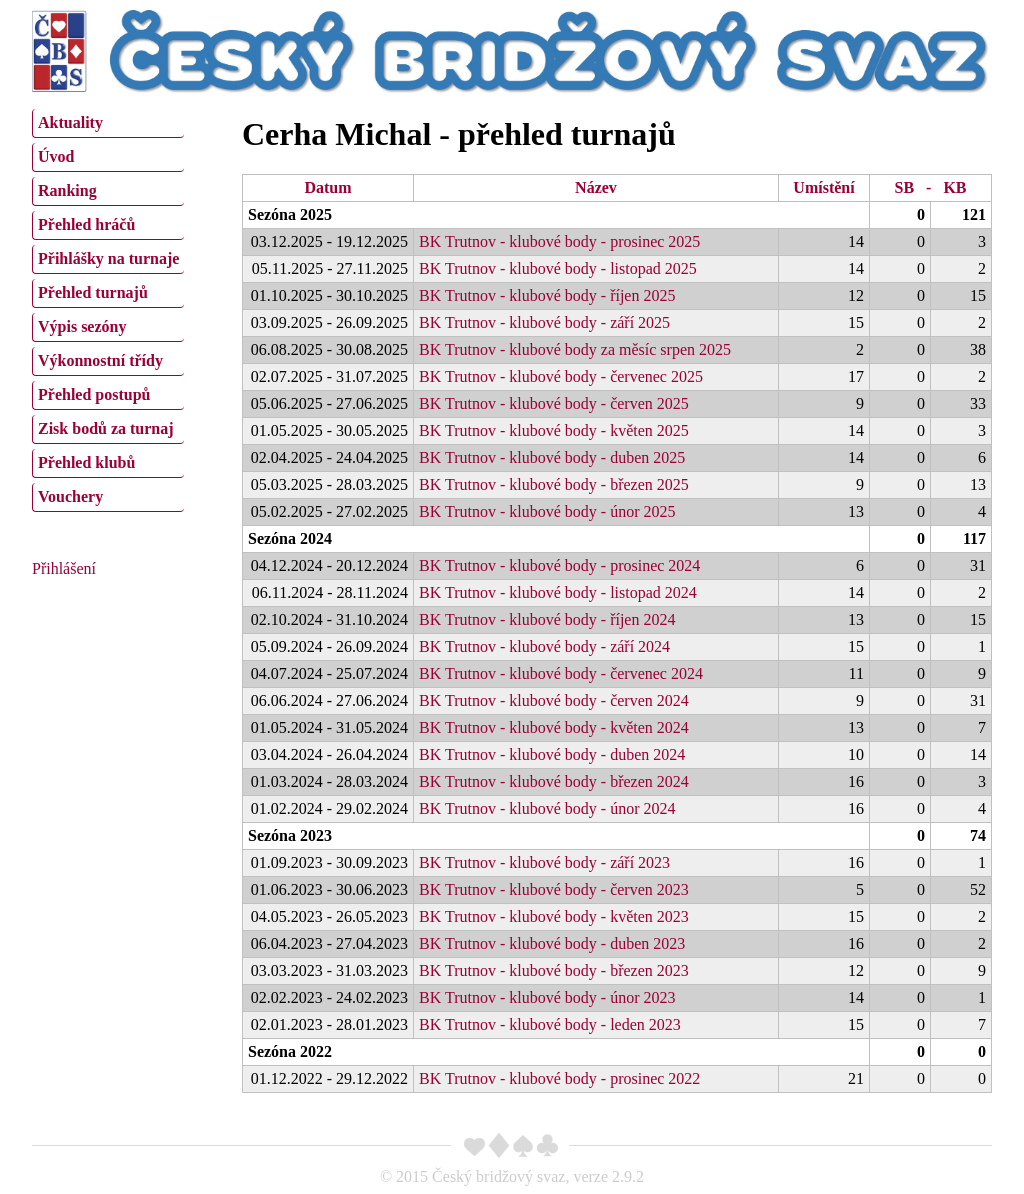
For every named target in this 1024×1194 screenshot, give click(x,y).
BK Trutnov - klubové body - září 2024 (544, 646)
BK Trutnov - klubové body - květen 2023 (554, 916)
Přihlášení (64, 568)
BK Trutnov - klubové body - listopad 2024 (558, 592)
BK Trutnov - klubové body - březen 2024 (554, 781)
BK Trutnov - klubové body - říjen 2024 (547, 619)
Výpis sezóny (82, 326)
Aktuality (70, 122)
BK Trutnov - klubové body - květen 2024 (554, 727)
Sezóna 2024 (290, 538)
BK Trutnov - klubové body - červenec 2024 (561, 673)
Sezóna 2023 (290, 835)
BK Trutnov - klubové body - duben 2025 (552, 457)
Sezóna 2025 (290, 214)
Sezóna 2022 (290, 1051)
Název (596, 187)
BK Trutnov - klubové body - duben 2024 (552, 754)
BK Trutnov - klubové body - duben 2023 (552, 943)
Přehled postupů (94, 394)
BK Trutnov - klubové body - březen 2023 (554, 970)
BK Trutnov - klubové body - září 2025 (544, 322)
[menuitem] (108, 123)
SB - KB (930, 187)
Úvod (56, 156)
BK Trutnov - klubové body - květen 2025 (554, 430)
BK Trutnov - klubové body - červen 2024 (554, 700)
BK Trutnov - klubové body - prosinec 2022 (559, 1078)
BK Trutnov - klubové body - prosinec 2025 (559, 241)
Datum (327, 187)
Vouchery (70, 496)
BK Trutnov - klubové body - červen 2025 (554, 403)
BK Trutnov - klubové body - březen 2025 (554, 484)
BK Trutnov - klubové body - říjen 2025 (547, 295)
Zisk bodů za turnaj (106, 428)
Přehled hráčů (86, 224)
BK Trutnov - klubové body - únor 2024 (547, 808)
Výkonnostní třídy (100, 360)
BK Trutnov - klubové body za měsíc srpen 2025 (575, 349)
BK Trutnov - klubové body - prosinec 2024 (559, 565)
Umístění (823, 187)
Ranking (67, 190)
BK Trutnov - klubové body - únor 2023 (547, 997)
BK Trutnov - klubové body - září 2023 (544, 862)
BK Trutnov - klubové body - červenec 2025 (561, 376)
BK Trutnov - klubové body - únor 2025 (547, 511)
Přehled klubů (86, 462)
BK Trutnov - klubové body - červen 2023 (554, 889)
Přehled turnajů (93, 292)
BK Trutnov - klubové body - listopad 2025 (558, 268)
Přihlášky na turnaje (108, 258)
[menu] (108, 308)
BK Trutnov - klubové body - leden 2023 (550, 1024)
